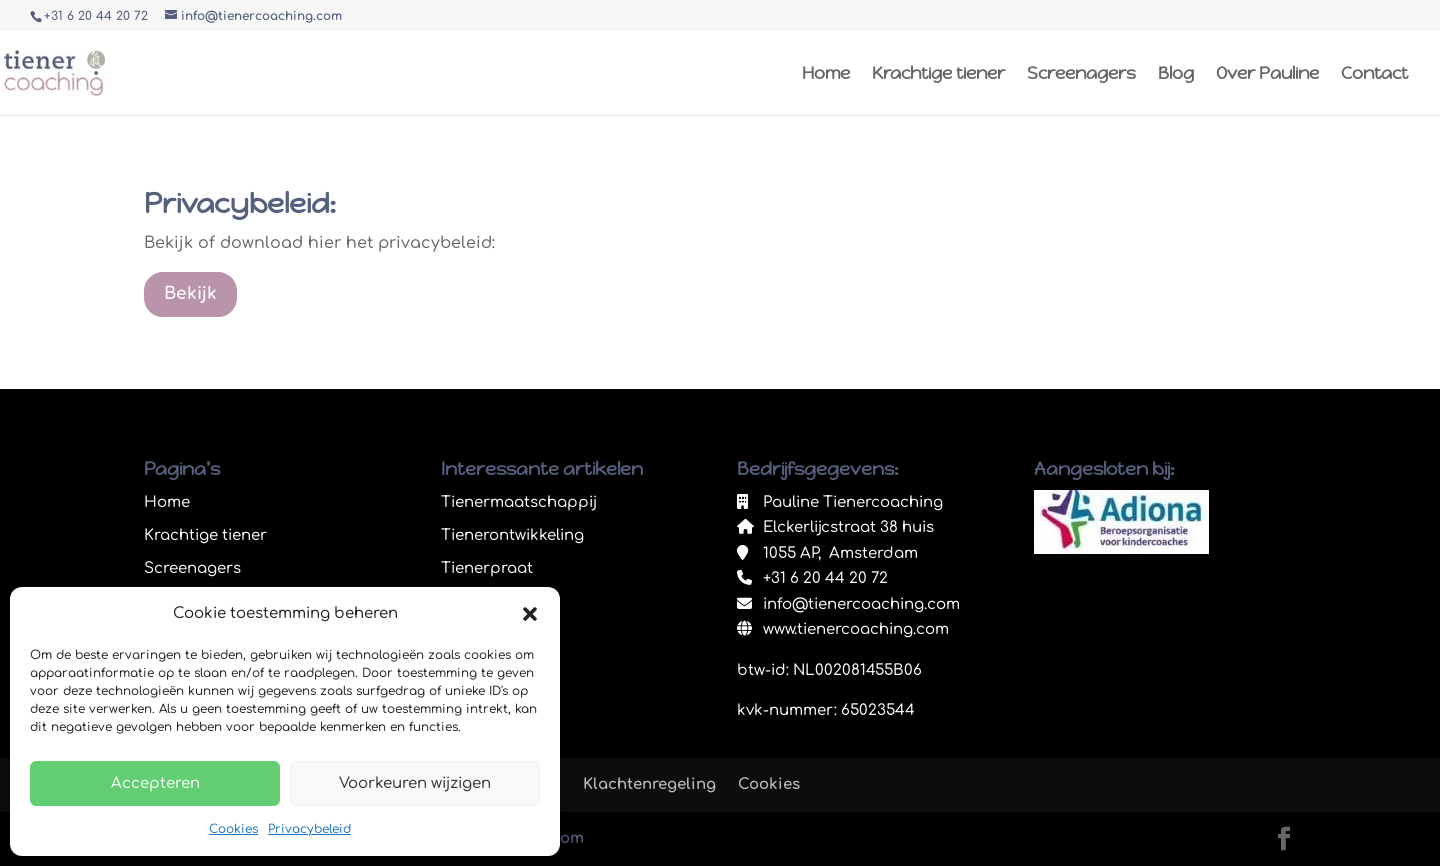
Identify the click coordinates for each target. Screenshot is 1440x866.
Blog (1176, 75)
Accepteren (155, 783)
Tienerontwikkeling (512, 535)
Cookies (233, 829)
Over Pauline (1267, 75)
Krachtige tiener (938, 75)
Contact (1374, 75)
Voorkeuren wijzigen (415, 783)
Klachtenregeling (649, 784)
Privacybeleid (309, 829)
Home (826, 75)
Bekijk (190, 293)
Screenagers (1081, 75)
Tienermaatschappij (519, 502)
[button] (530, 614)
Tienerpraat (487, 568)
